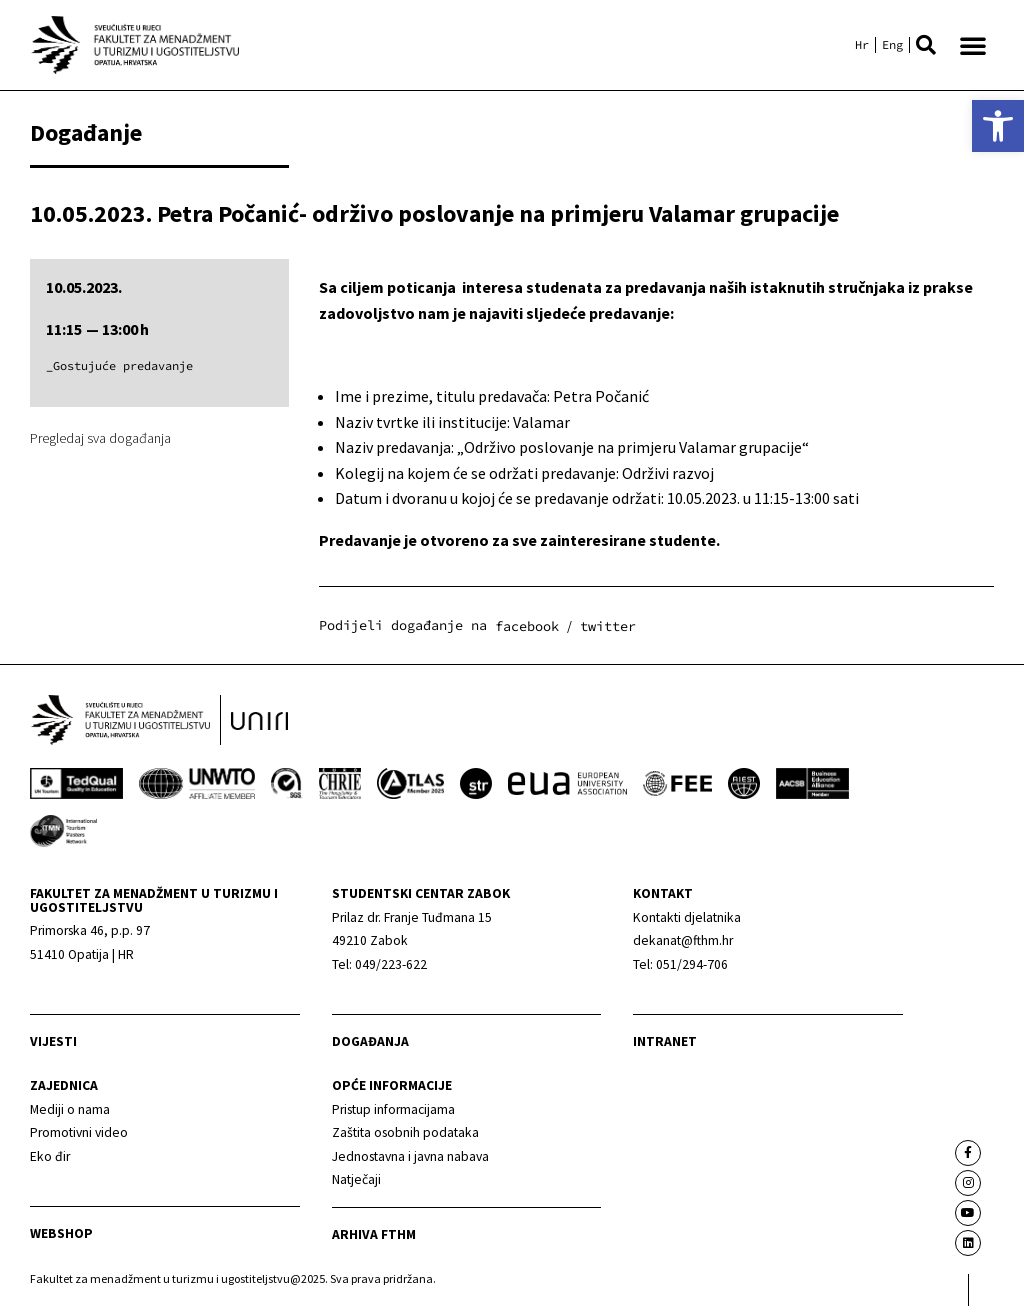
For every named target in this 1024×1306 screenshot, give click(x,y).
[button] (926, 45)
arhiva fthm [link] (374, 1234)
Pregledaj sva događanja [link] (100, 438)
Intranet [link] (665, 1042)
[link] (998, 126)
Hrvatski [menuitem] (862, 45)
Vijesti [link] (53, 1042)
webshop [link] (61, 1234)
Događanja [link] (370, 1042)
